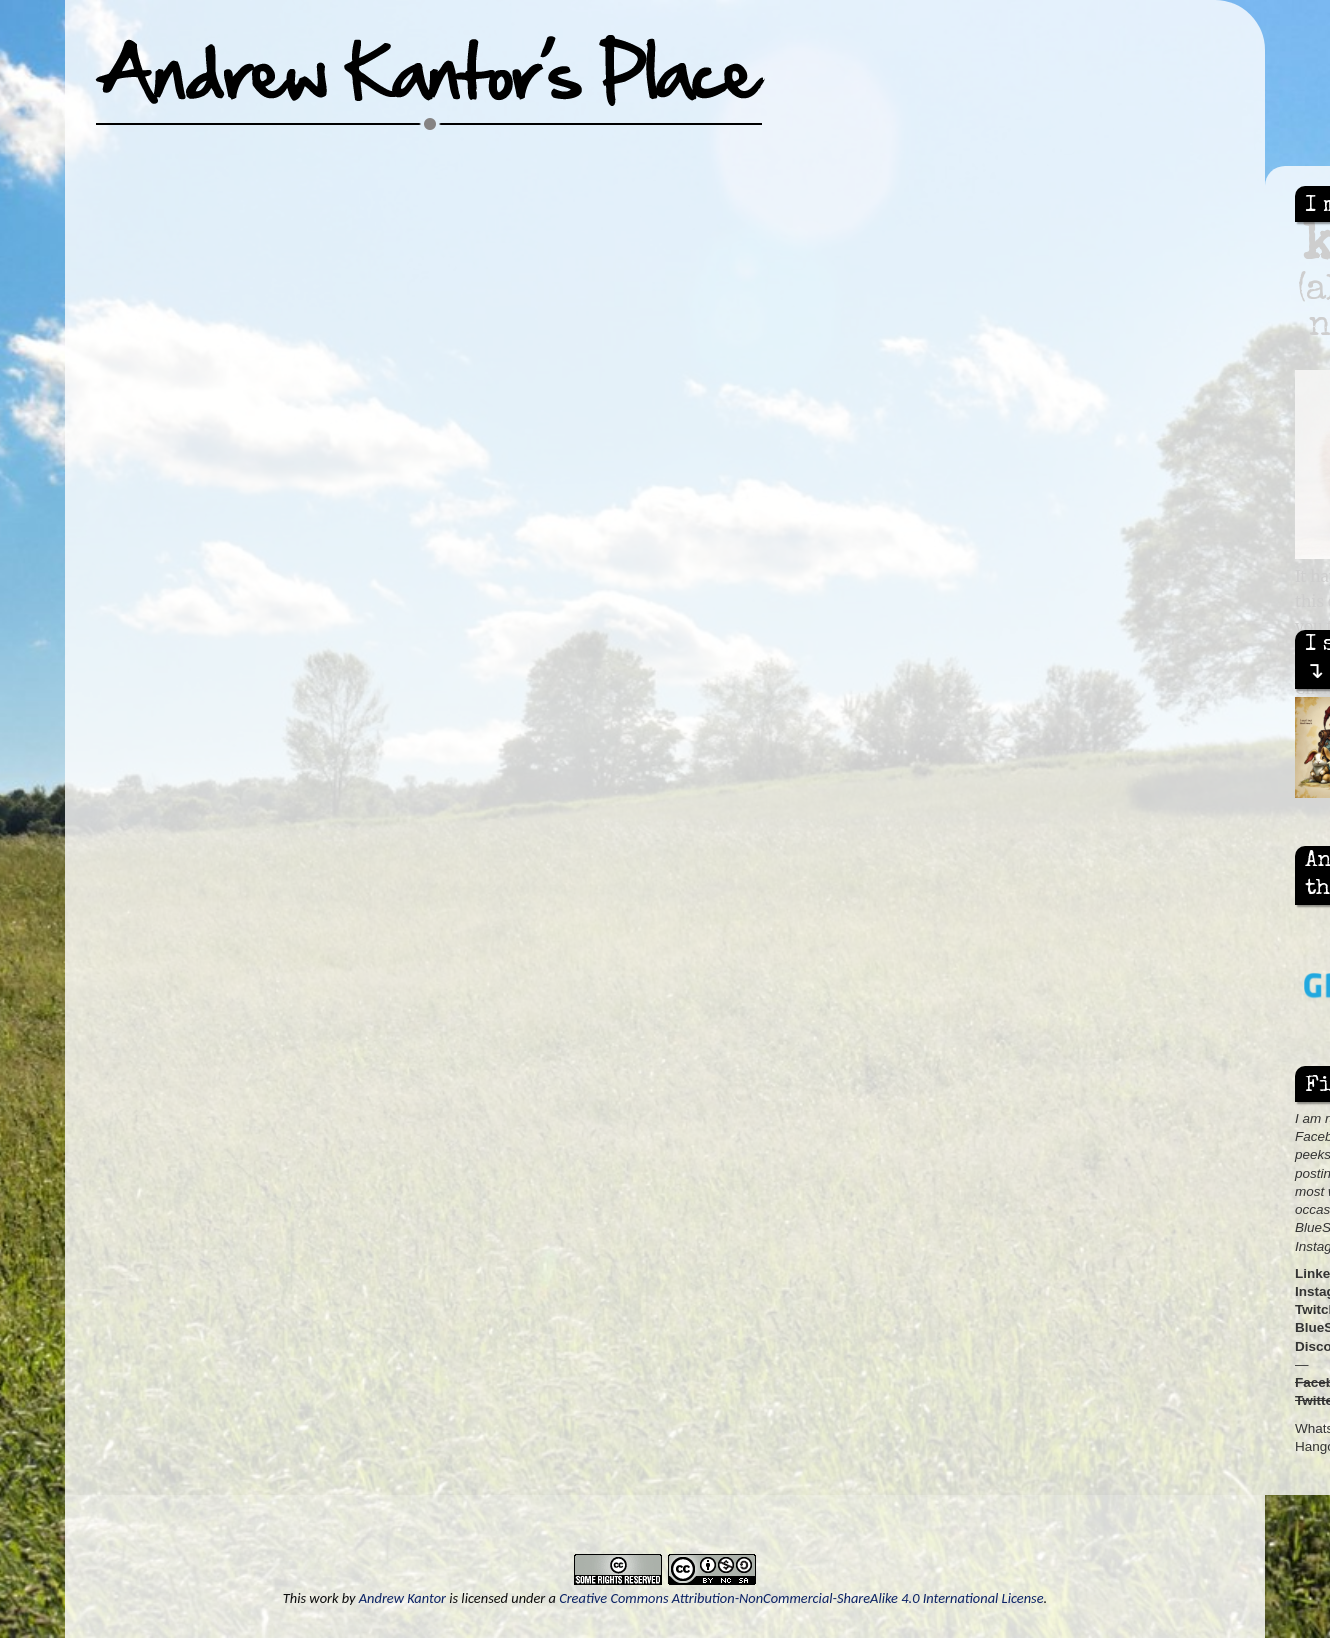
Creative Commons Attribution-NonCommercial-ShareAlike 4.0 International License (801, 1598)
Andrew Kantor (402, 1598)
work (323, 1598)
